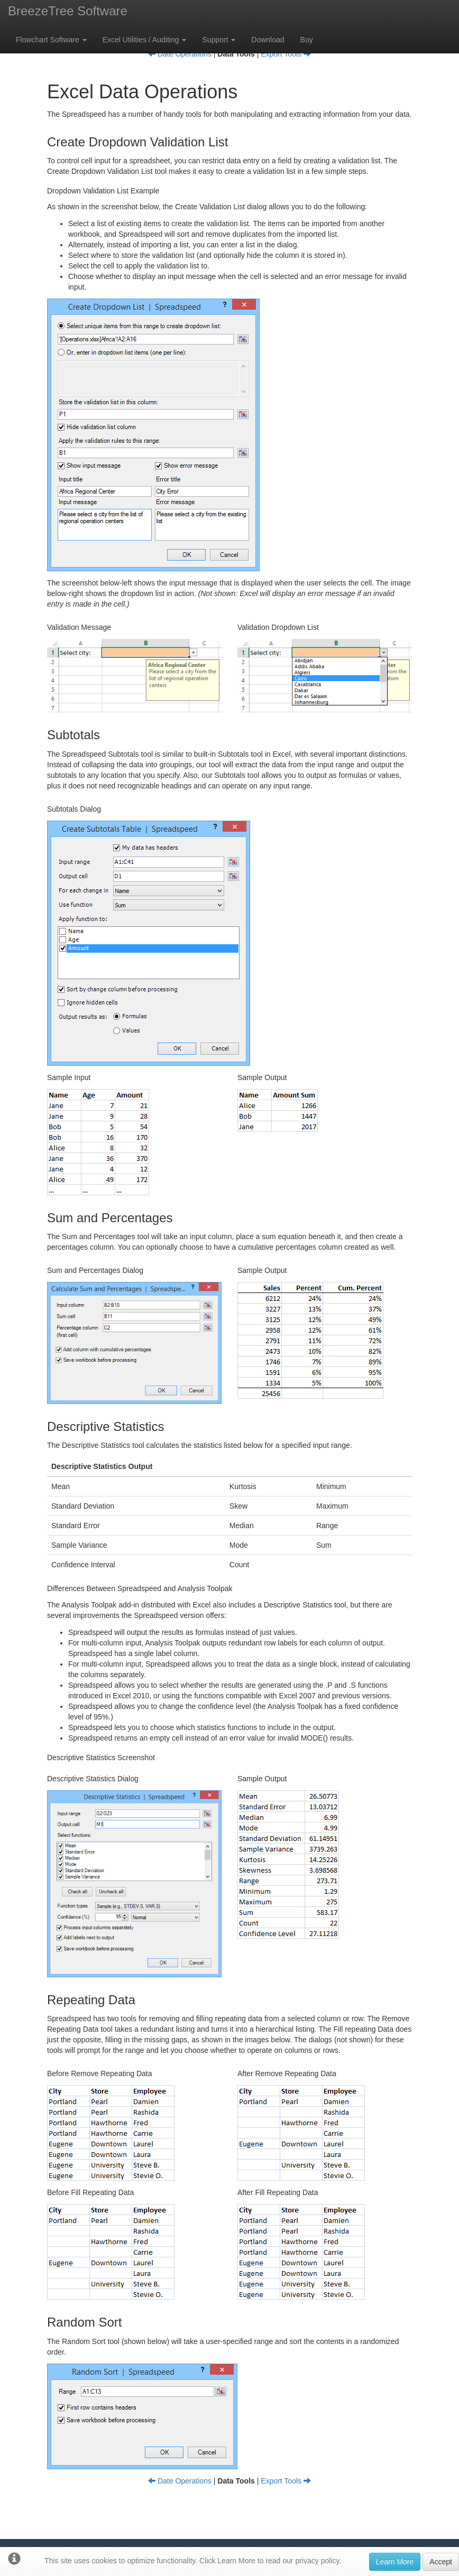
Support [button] (218, 39)
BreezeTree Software (67, 11)
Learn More (395, 2562)
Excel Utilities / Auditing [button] (145, 39)
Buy (306, 39)
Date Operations (180, 54)
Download (267, 39)
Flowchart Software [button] (51, 39)
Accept (440, 2562)
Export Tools (286, 54)
